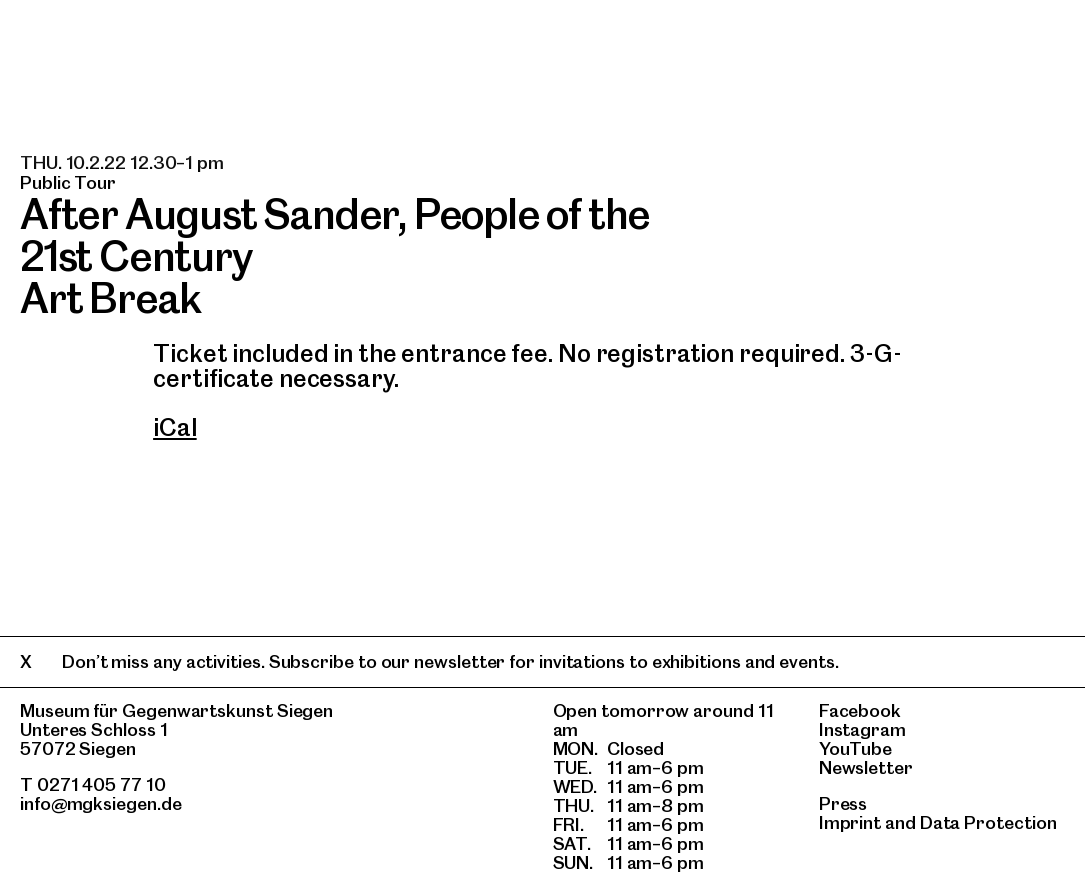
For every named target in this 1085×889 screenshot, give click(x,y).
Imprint (850, 822)
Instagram (862, 729)
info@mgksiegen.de (101, 803)
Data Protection (988, 822)
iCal (175, 427)
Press (843, 803)
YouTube (855, 748)
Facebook (860, 710)
